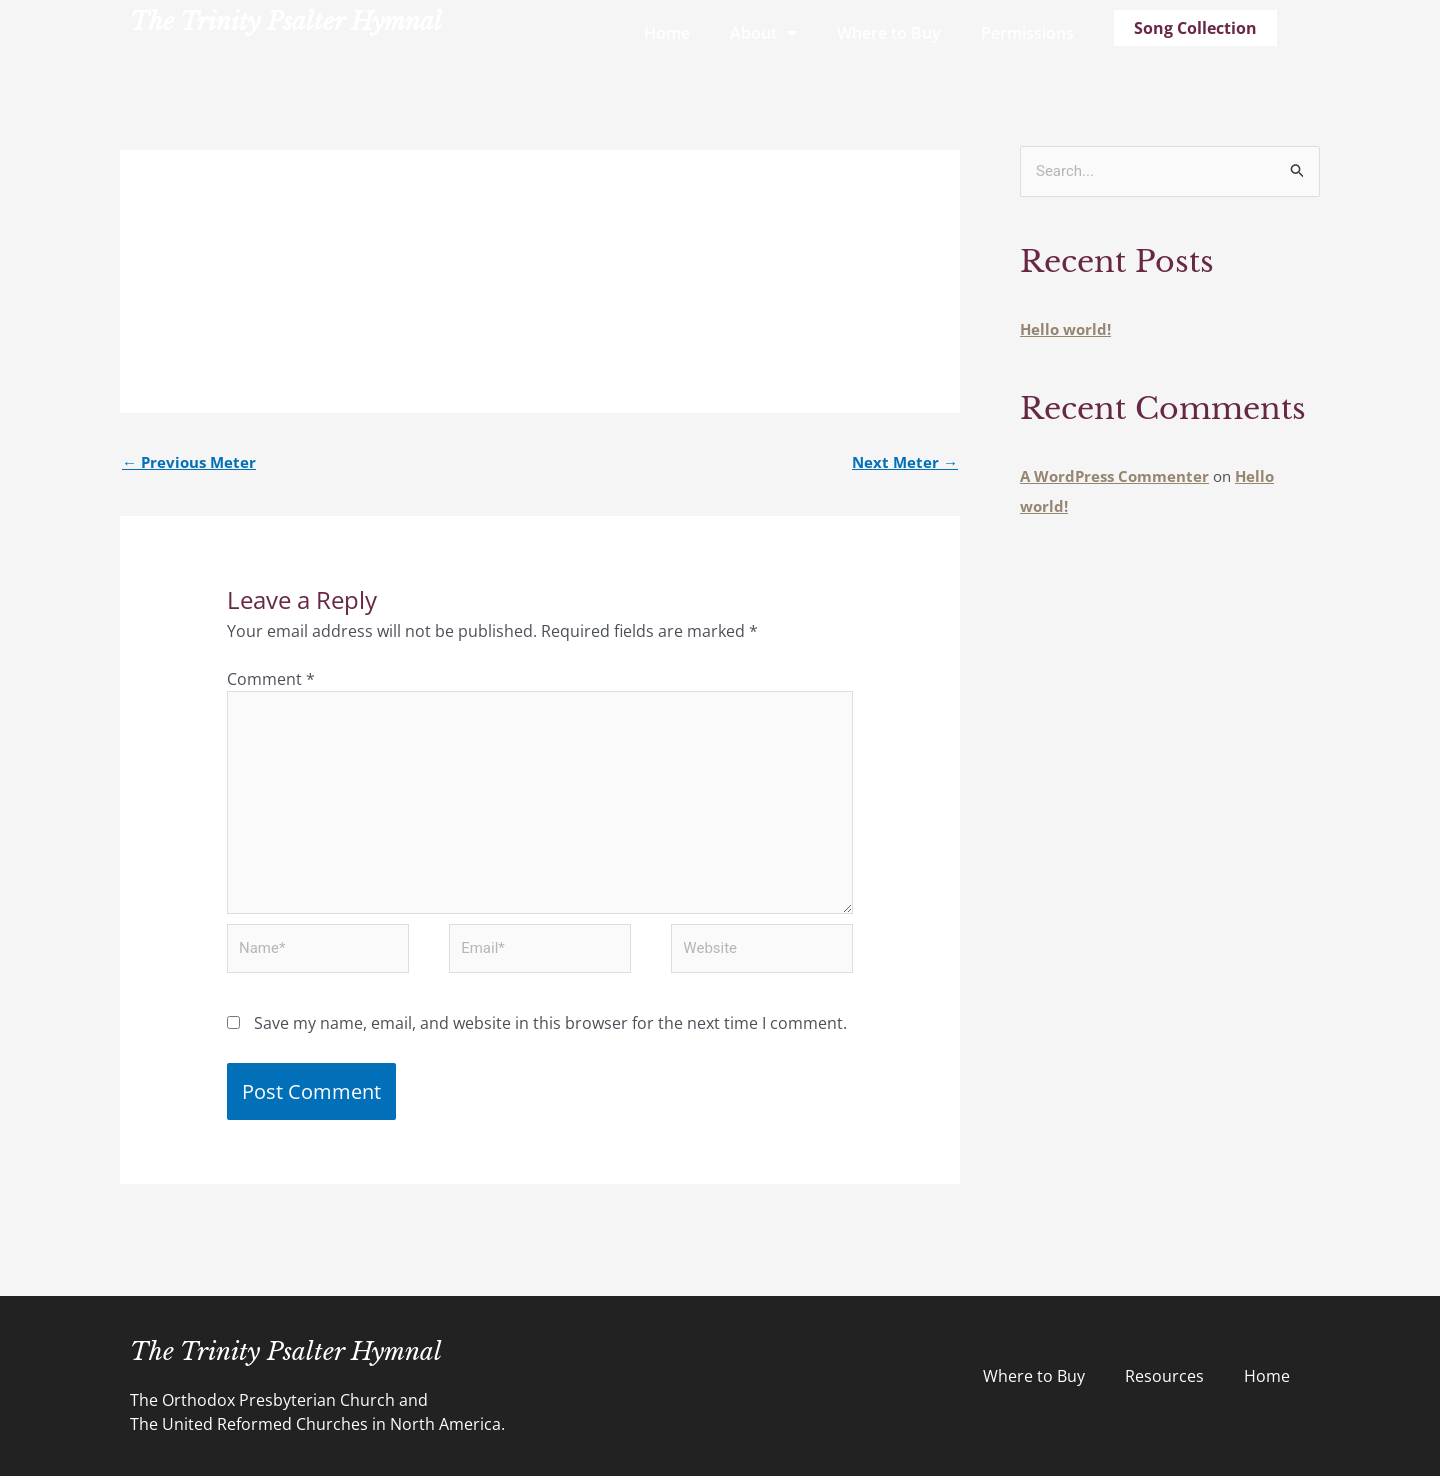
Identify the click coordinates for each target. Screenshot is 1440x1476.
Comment (271, 679)
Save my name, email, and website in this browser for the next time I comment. (550, 1023)
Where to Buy (889, 33)
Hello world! (1065, 329)
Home (667, 33)
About (763, 33)
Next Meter (905, 462)
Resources (1164, 1376)
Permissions (1027, 33)
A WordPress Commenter (1114, 476)
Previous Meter (189, 462)
